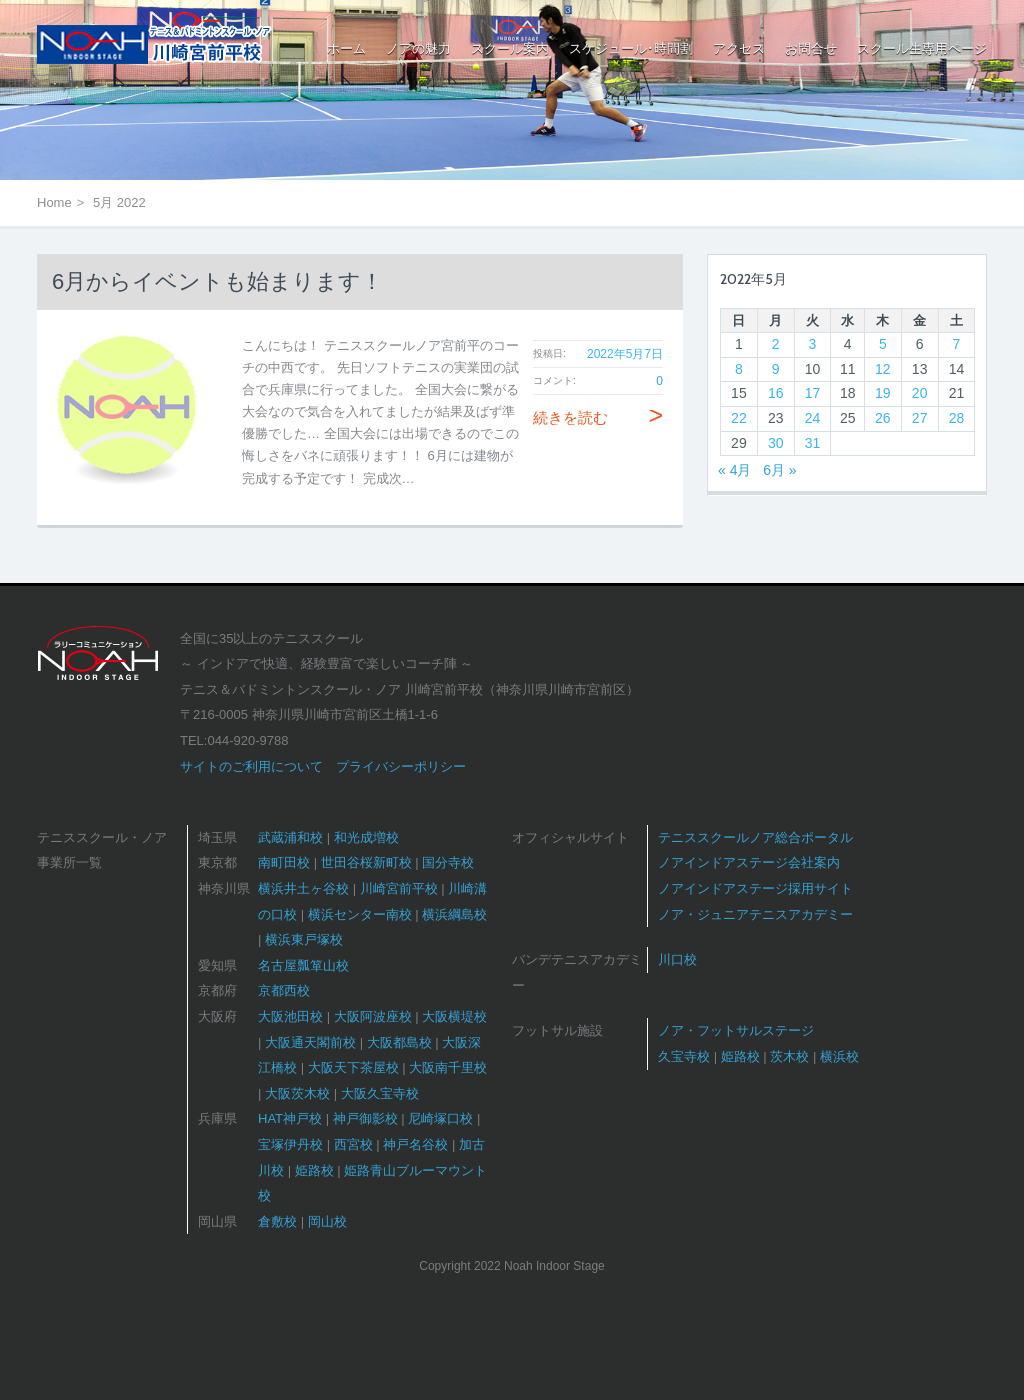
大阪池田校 (290, 1016)
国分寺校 (448, 862)
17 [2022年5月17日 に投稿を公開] (813, 393)
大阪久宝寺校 (380, 1093)
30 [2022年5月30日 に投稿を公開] (776, 443)
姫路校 (314, 1170)
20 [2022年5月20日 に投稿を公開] (920, 393)
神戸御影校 (365, 1118)
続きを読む (598, 417)
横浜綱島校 (454, 914)
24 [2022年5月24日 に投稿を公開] (813, 418)
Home (54, 202)
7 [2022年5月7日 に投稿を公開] (957, 344)
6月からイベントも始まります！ (217, 281)
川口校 (677, 959)
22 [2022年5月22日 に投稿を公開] (739, 418)
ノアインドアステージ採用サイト (755, 888)
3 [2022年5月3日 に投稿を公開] (813, 344)
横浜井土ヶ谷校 (303, 888)
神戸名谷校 (415, 1144)
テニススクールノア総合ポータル (755, 837)
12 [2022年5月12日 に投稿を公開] (883, 369)
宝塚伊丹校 (290, 1144)
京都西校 (284, 990)
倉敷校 (277, 1221)
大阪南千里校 (448, 1067)
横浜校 (839, 1056)
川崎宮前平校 (399, 888)
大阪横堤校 (454, 1016)
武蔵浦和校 (290, 837)
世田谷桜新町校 (366, 862)
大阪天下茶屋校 (353, 1067)
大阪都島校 (399, 1042)
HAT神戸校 (290, 1118)
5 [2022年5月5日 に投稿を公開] (883, 344)
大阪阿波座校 (373, 1016)
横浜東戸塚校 (304, 939)
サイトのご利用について (251, 766)
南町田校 (284, 862)
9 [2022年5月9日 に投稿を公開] (776, 369)
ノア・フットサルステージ (736, 1030)
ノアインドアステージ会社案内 (749, 862)
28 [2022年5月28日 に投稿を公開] (957, 418)
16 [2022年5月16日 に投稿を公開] (776, 393)
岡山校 (327, 1221)
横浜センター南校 (360, 914)
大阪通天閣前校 (310, 1042)
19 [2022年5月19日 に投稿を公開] (883, 393)
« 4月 (734, 470)
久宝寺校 (684, 1056)
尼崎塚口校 (440, 1118)
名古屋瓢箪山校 (303, 965)
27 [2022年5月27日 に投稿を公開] (920, 418)
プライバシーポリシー (401, 766)
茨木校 (789, 1056)
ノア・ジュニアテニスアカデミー (755, 914)
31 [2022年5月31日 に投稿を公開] (813, 443)
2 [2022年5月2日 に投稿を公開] (776, 344)
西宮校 (353, 1144)
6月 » (779, 470)
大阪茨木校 (297, 1093)
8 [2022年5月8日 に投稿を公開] (739, 369)
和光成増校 (366, 837)
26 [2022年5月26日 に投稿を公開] (883, 418)
